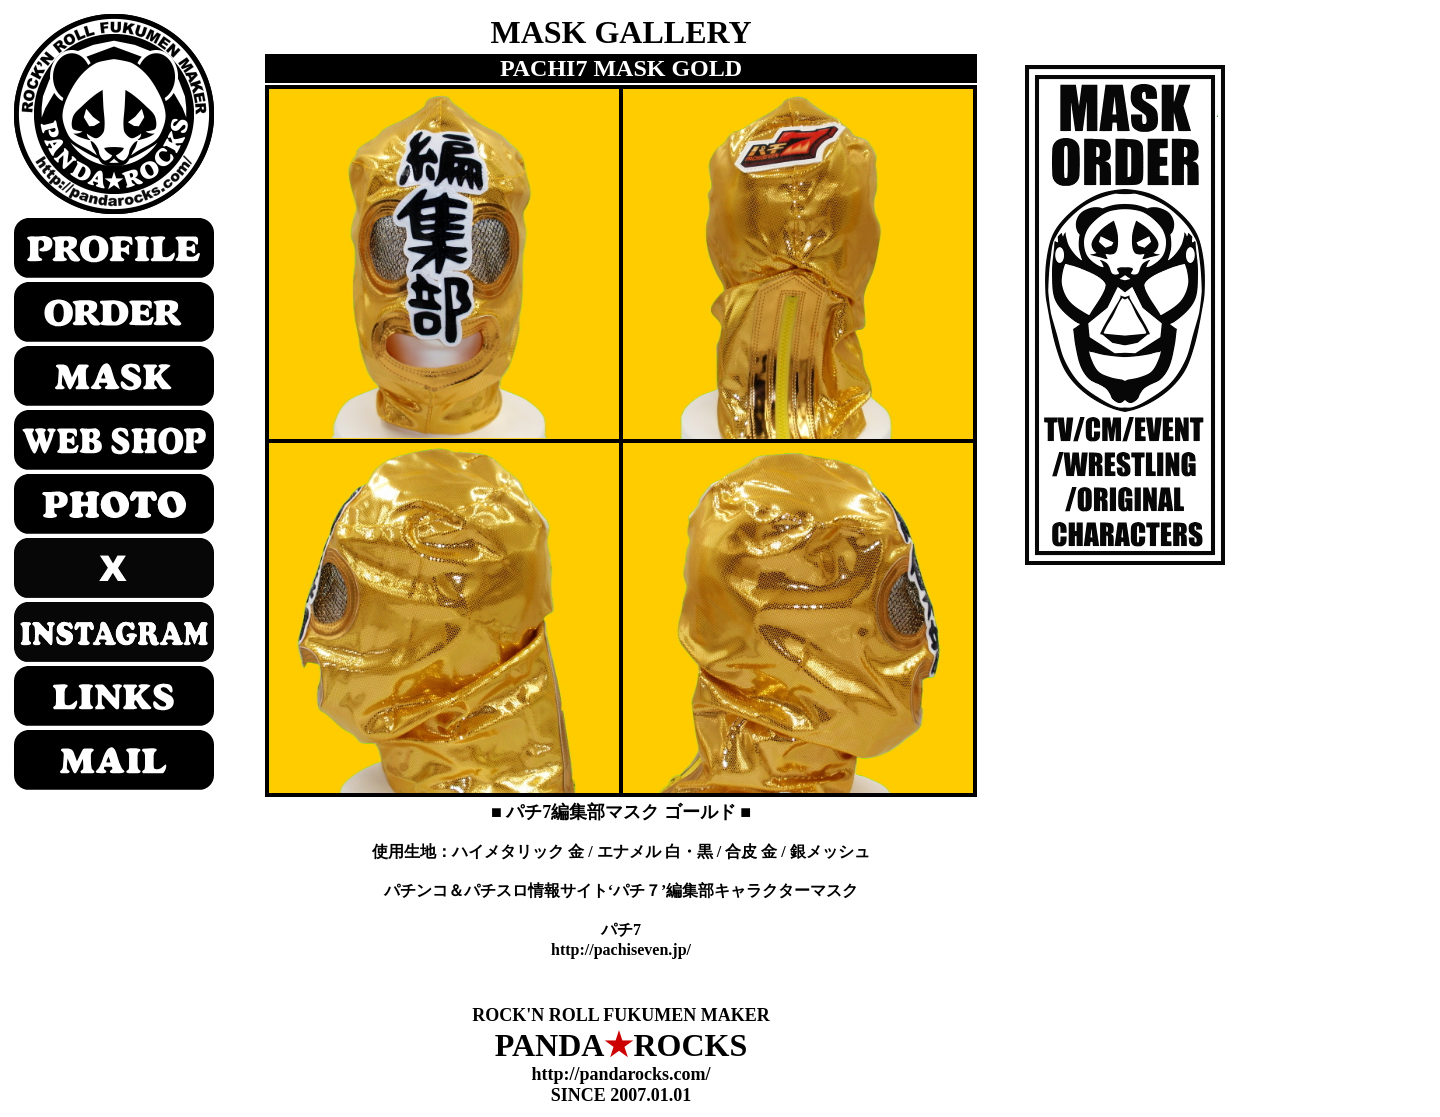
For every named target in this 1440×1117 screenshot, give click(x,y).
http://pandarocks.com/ (620, 1074)
